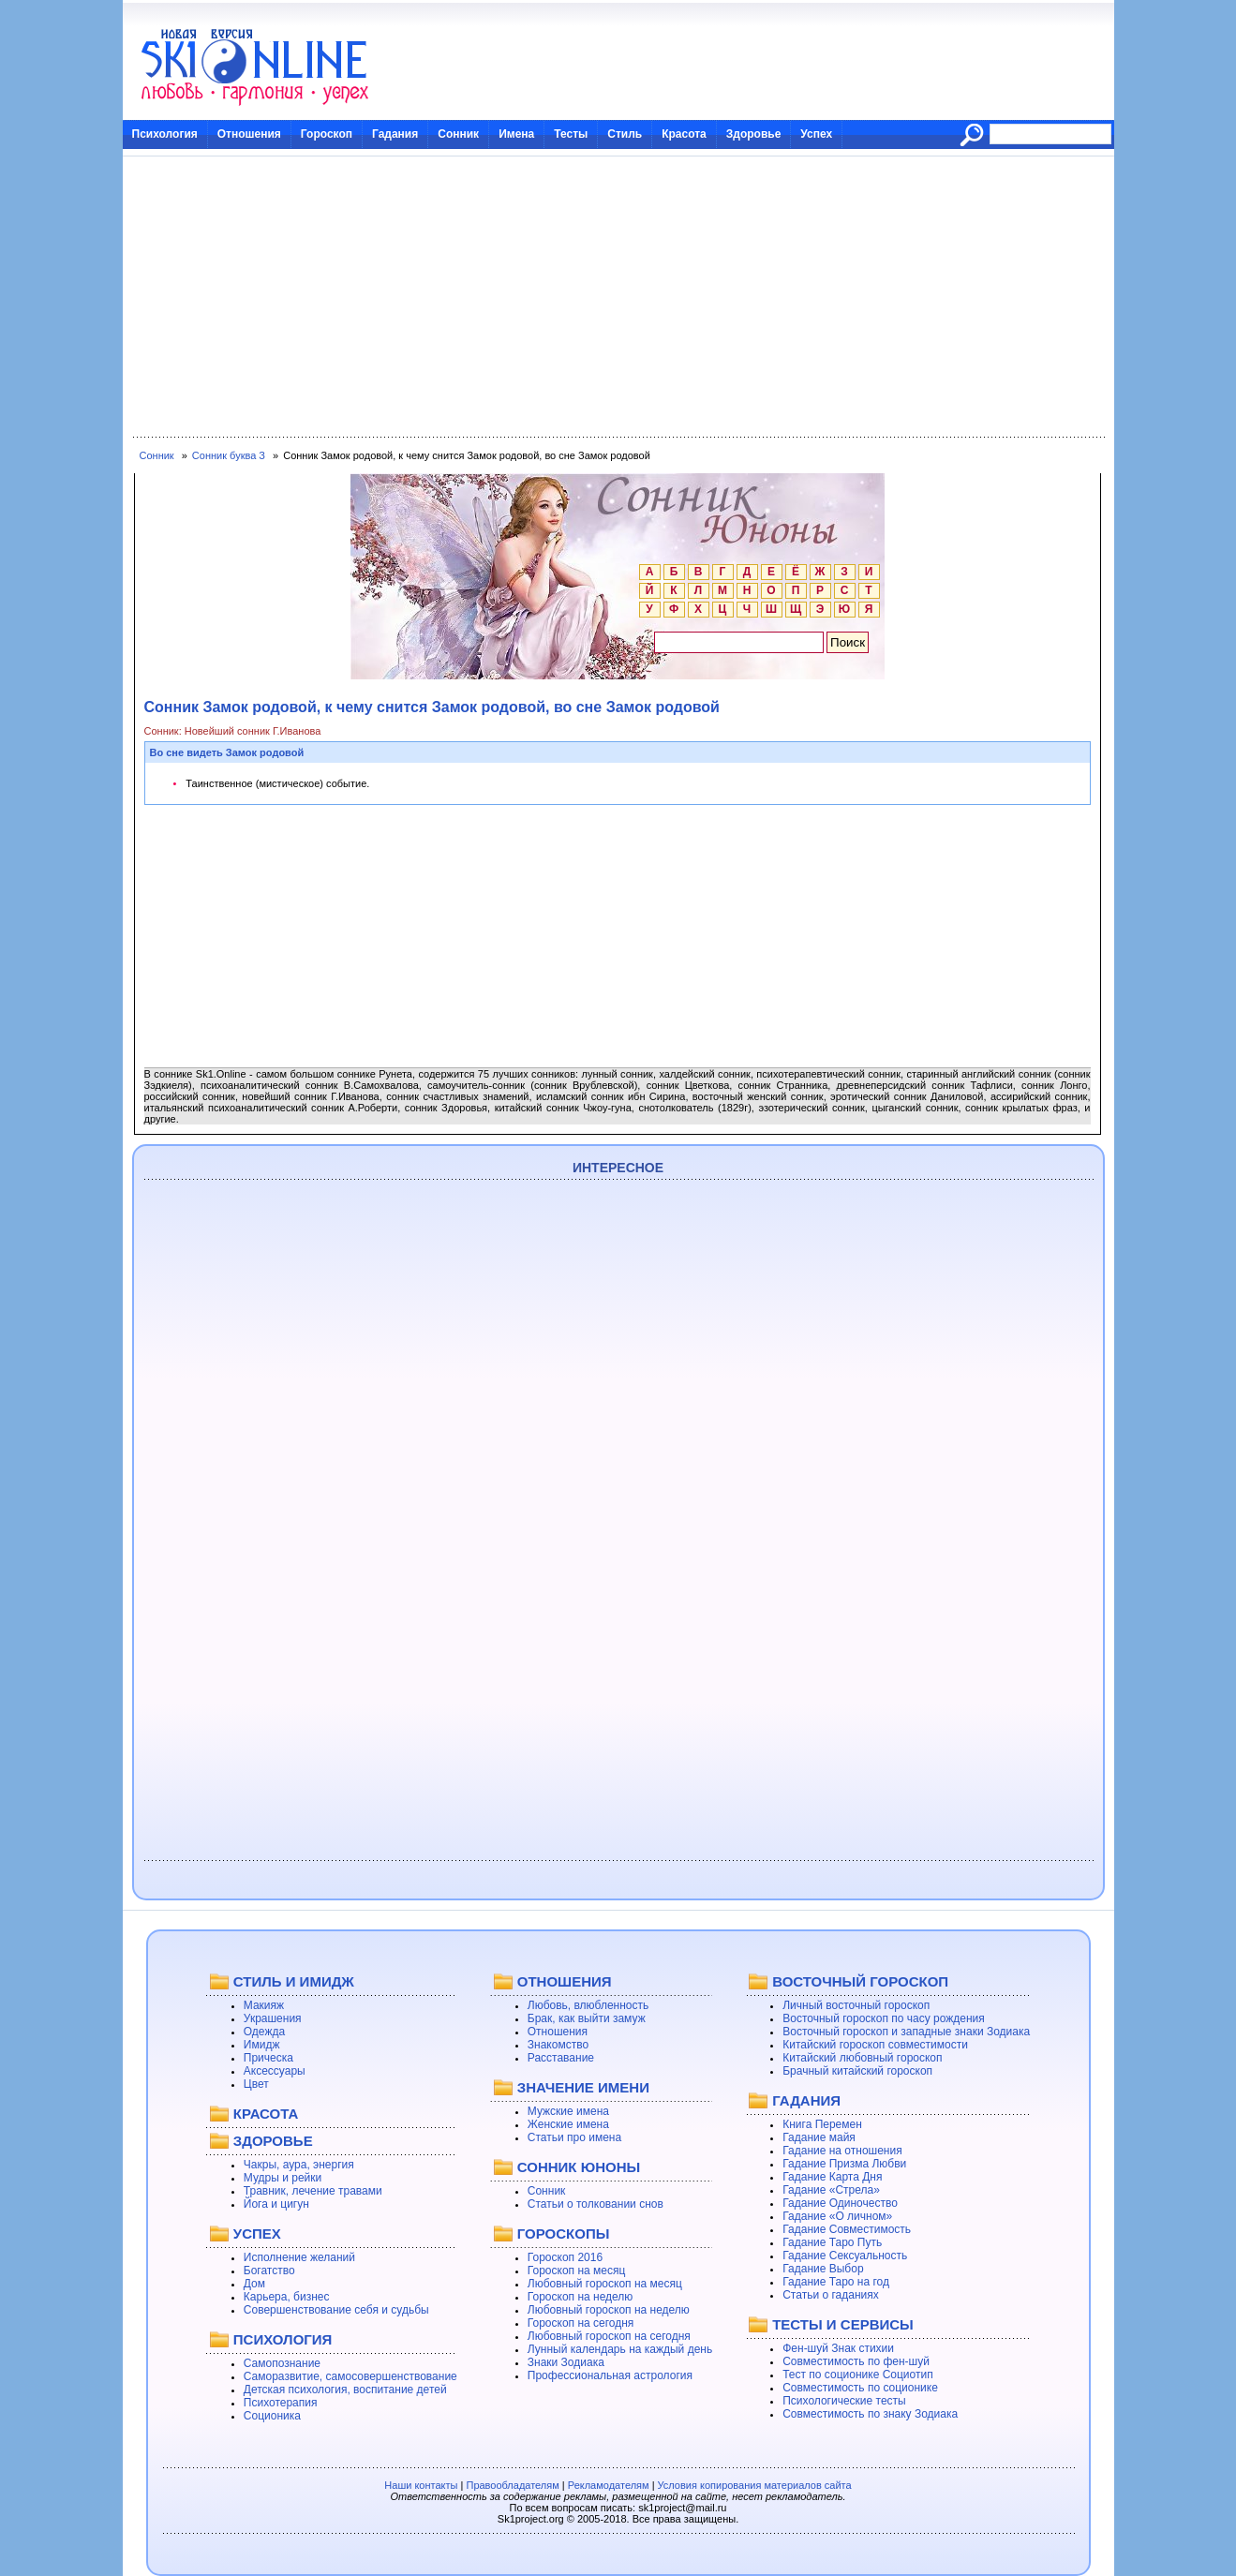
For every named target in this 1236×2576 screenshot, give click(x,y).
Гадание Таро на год (835, 2281)
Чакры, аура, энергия (299, 2164)
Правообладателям (512, 2485)
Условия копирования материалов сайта (755, 2485)
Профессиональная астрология (610, 2375)
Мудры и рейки (282, 2177)
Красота (684, 134)
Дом (254, 2283)
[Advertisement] (618, 297)
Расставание (561, 2057)
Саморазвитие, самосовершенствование (350, 2376)
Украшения (273, 2018)
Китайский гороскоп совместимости (875, 2044)
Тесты (571, 134)
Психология (165, 134)
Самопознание (282, 2363)
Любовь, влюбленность (588, 2005)
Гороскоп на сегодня (581, 2323)
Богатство (269, 2270)
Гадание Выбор (822, 2268)
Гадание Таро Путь (832, 2242)
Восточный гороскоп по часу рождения (883, 2018)
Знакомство (558, 2044)
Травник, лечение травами (313, 2190)
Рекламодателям (608, 2485)
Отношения (249, 134)
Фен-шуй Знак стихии (838, 2348)
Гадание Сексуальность (844, 2255)
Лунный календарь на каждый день (620, 2349)
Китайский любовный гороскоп (862, 2057)
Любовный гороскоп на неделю (609, 2309)
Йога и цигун (276, 2204)
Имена (516, 134)
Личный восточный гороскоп (856, 2005)
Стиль (624, 134)
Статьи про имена (574, 2137)
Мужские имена (568, 2111)
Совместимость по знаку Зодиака (870, 2413)
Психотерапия (281, 2402)
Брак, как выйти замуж (587, 2018)
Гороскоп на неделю (580, 2296)
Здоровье (754, 134)
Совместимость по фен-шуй (856, 2361)
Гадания (395, 134)
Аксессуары (274, 2070)
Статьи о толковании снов (595, 2204)
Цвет (256, 2084)
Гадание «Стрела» (831, 2189)
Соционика (272, 2415)
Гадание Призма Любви (844, 2163)
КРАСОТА (265, 2114)
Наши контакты (420, 2485)
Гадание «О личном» (837, 2216)
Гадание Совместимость (846, 2229)
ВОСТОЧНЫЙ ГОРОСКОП (860, 1981)
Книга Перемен (822, 2124)
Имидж (262, 2044)
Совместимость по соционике (860, 2387)
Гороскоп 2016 (565, 2257)
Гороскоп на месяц (577, 2270)
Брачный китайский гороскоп (857, 2070)
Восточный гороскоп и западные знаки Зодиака (906, 2031)
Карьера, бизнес (287, 2296)
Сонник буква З (228, 455)
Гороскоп (326, 134)
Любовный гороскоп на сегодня (609, 2336)
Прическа (268, 2057)
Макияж (264, 2005)
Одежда (264, 2031)
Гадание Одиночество (840, 2203)
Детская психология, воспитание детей (345, 2389)
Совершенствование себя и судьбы (336, 2309)
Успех (816, 134)
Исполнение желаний (299, 2257)
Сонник (458, 134)
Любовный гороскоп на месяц (605, 2283)
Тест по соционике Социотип (857, 2374)
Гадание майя (819, 2137)
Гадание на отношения (841, 2150)
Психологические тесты (844, 2400)
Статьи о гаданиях (830, 2294)
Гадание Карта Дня (832, 2176)
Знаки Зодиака (566, 2362)
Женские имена (568, 2124)
